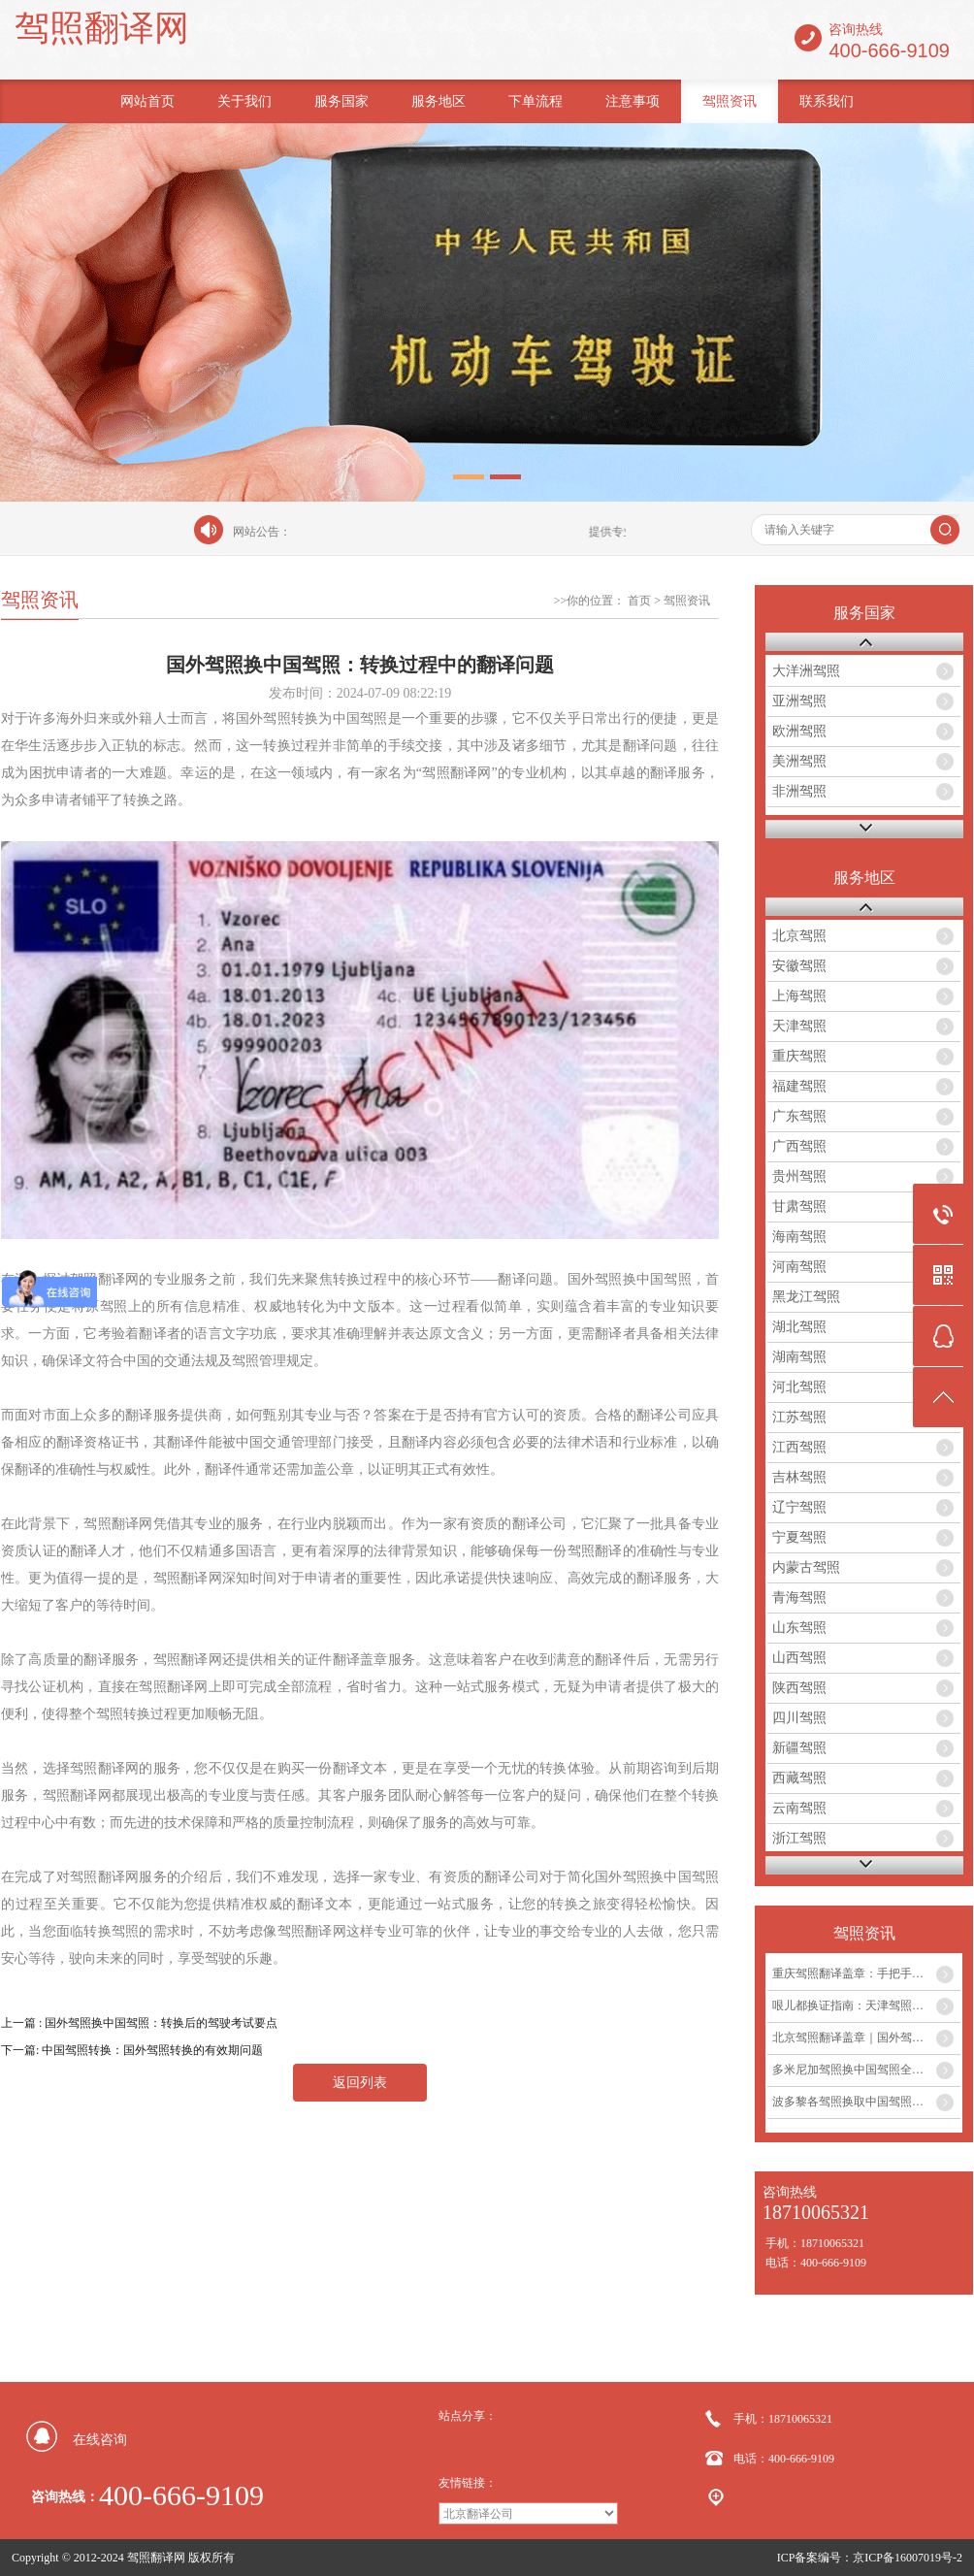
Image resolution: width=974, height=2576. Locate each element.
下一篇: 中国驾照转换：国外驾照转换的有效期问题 (132, 2050)
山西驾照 (799, 1657)
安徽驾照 (799, 966)
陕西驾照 (799, 1687)
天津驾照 (799, 1026)
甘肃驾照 (799, 1206)
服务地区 (438, 101)
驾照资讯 (729, 101)
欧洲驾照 (799, 731)
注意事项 (632, 101)
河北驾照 (799, 1387)
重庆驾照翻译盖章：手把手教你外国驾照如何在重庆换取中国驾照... (866, 1973)
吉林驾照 (799, 1477)
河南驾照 (799, 1266)
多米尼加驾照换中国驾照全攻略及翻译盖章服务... (866, 2069)
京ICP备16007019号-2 (907, 2557)
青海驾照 (799, 1597)
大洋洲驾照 (806, 671)
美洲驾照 (799, 761)
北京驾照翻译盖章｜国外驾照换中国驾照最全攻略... (866, 2037)
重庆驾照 (799, 1056)
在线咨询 (100, 2439)
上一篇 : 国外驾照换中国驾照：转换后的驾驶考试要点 (139, 2023)
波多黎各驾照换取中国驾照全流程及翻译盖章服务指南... (866, 2101)
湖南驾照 (799, 1357)
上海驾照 (799, 996)
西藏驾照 (799, 1778)
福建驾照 (799, 1086)
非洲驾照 (799, 791)
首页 (639, 600)
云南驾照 (799, 1808)
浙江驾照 (799, 1838)
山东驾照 (799, 1627)
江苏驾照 (799, 1417)
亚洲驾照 (799, 701)
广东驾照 (799, 1116)
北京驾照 (799, 936)
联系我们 (826, 101)
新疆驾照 (799, 1748)
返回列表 (360, 2082)
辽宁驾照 (799, 1507)
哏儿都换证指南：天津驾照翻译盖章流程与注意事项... (866, 2005)
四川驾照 (799, 1718)
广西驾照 (799, 1146)
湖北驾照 (799, 1327)
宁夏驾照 (799, 1537)
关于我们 (244, 101)
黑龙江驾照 (806, 1296)
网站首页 (147, 101)
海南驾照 (799, 1236)
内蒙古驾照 (806, 1567)
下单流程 (535, 101)
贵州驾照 (799, 1176)
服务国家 (341, 101)
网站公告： (262, 531)
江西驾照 (799, 1447)
